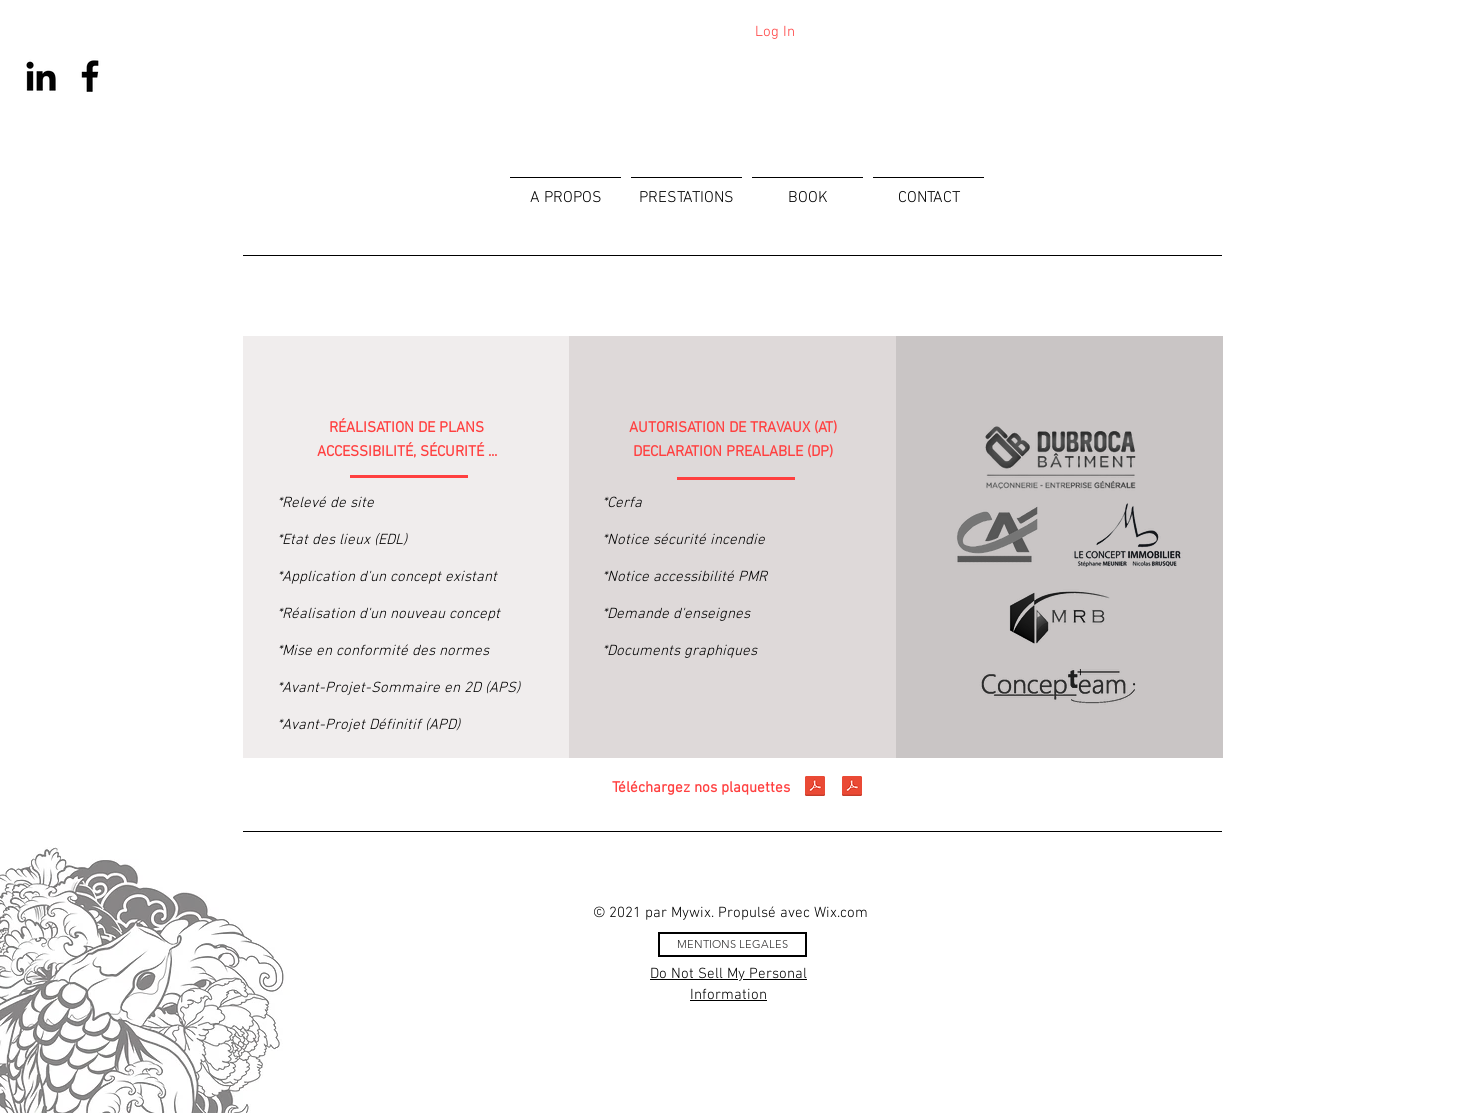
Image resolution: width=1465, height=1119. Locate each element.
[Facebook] (90, 76)
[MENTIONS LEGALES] (732, 944)
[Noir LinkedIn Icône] (41, 76)
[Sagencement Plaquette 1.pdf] (815, 788)
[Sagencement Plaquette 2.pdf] (852, 788)
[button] (686, 189)
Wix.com (841, 913)
